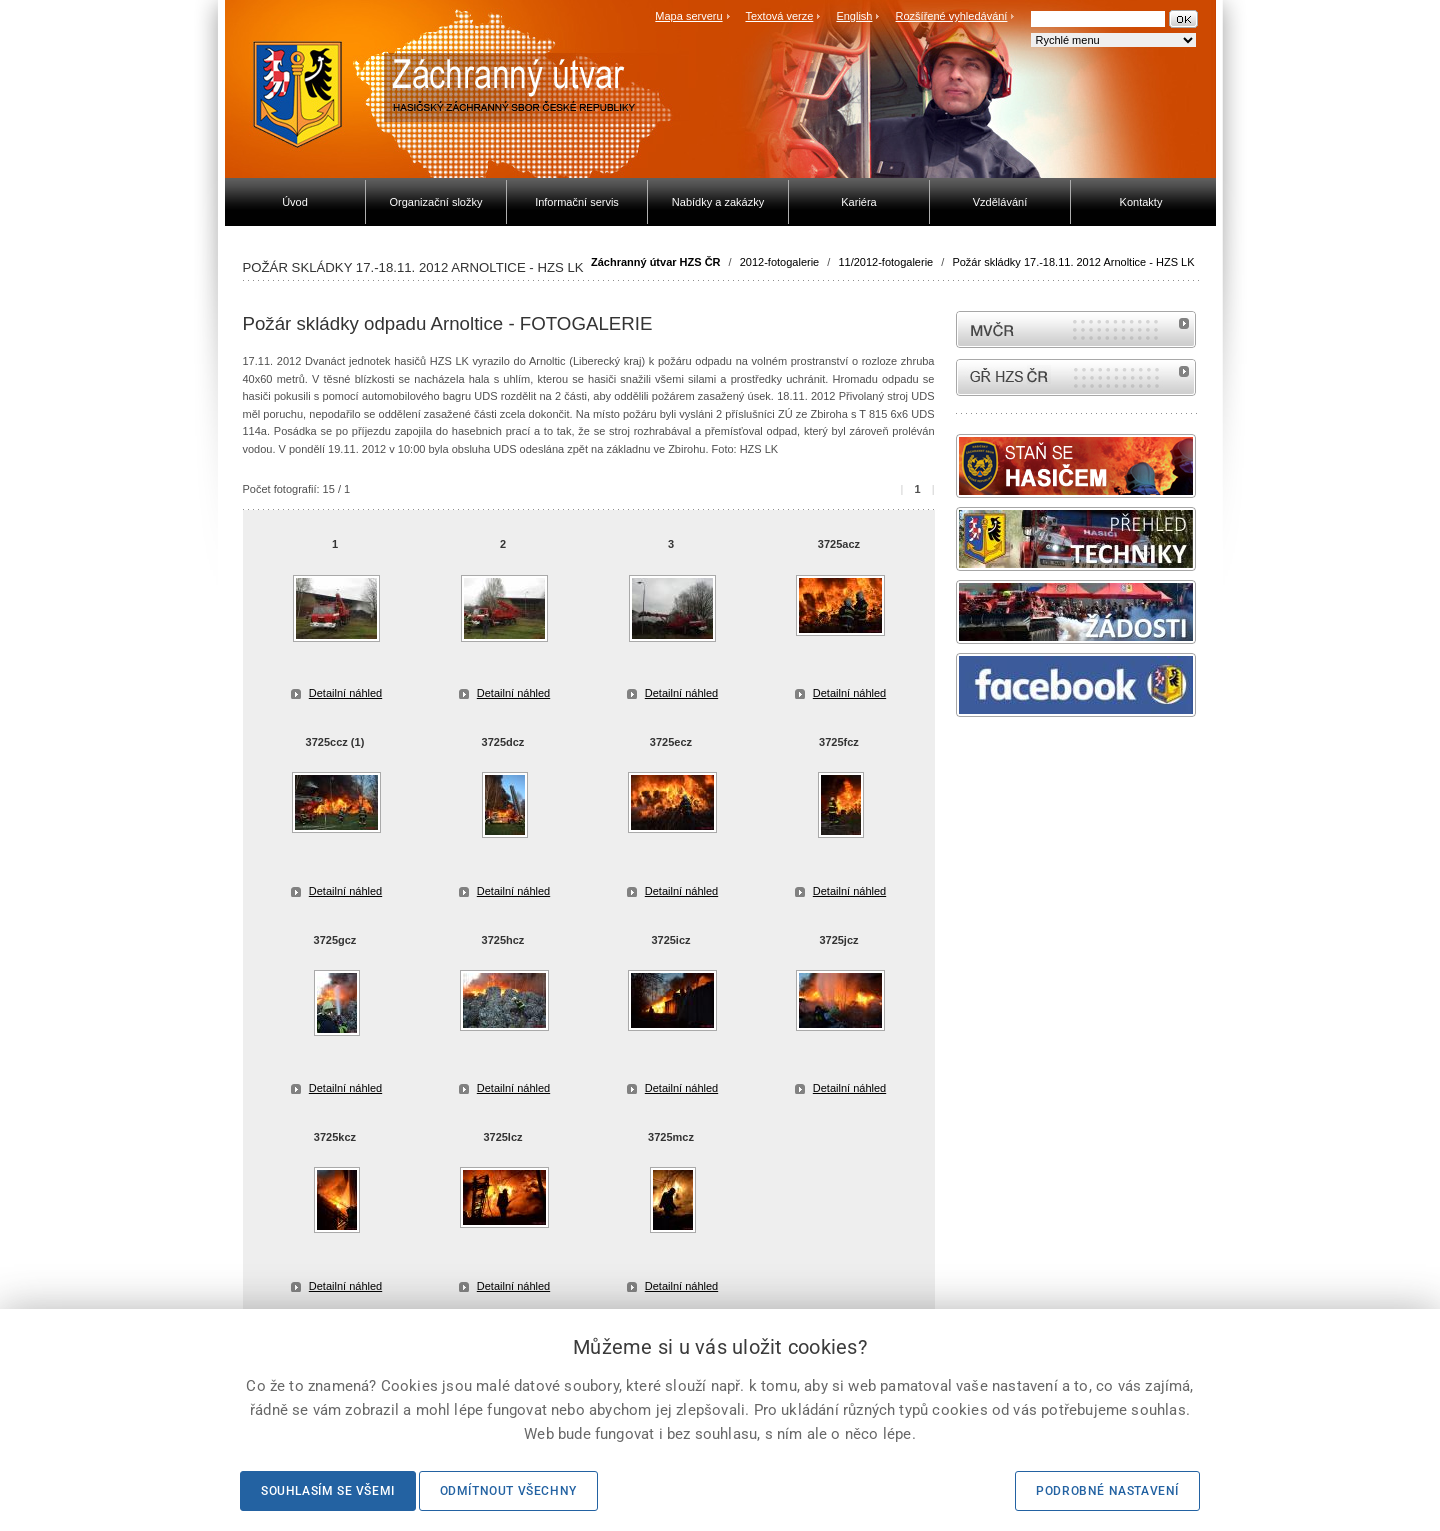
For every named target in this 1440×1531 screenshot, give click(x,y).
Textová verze (779, 16)
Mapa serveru (688, 16)
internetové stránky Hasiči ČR (1076, 377)
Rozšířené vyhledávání (952, 16)
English (854, 16)
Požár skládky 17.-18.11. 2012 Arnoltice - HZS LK (1073, 262)
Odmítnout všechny (508, 1491)
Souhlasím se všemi (328, 1491)
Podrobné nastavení (1107, 1491)
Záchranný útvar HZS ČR (656, 262)
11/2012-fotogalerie (885, 262)
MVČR (1076, 329)
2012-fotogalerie (780, 262)
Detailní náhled (345, 693)
